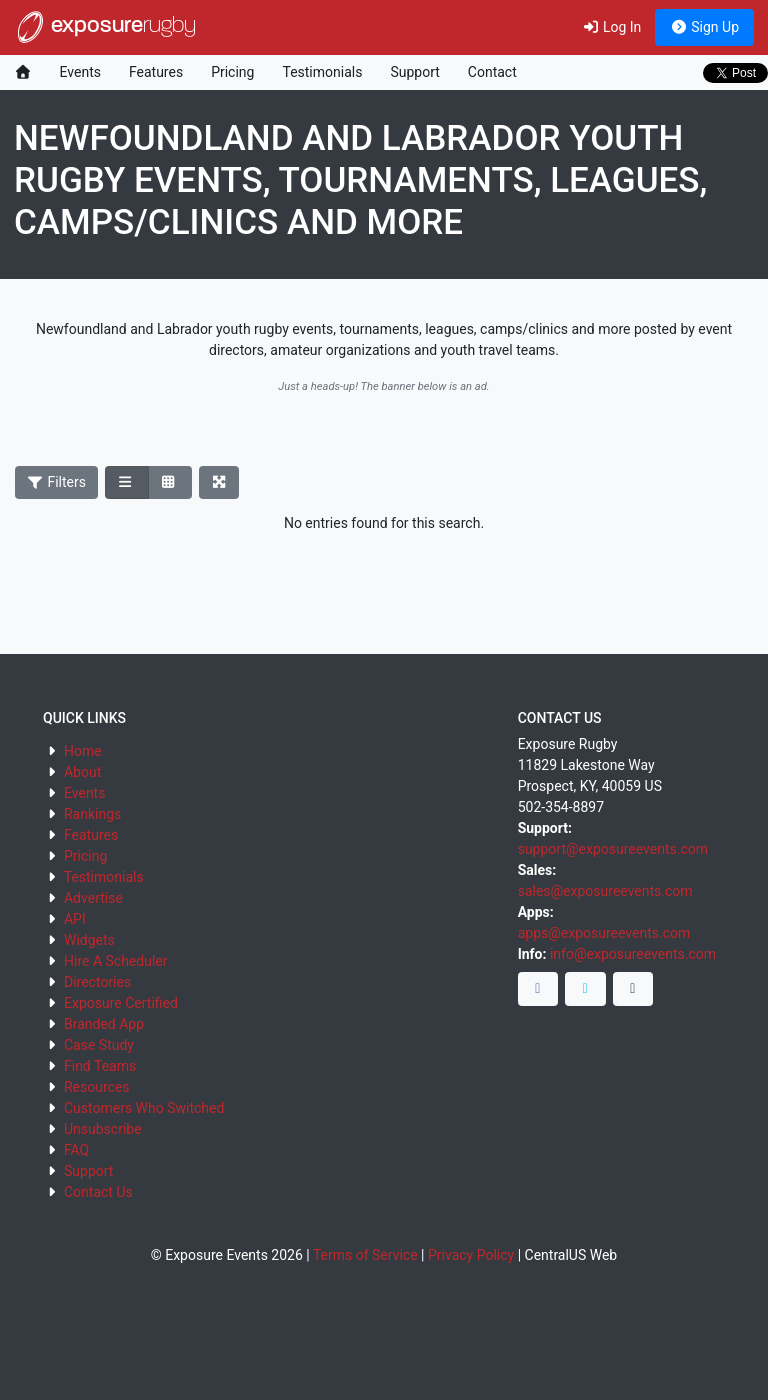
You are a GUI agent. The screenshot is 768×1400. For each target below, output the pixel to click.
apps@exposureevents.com (604, 933)
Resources (97, 1087)
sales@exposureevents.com (605, 891)
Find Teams (100, 1066)
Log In (611, 27)
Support (414, 72)
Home (83, 751)
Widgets (89, 940)
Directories (97, 982)
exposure (105, 27)
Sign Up (704, 27)
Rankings (92, 814)
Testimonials (322, 72)
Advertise (93, 898)
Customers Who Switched (144, 1108)
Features (156, 72)
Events (80, 72)
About (82, 772)
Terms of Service (365, 1255)
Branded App (104, 1024)
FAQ (76, 1150)
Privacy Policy (471, 1255)
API (75, 919)
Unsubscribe (103, 1129)
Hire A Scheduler (115, 961)
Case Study (99, 1045)
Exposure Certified (121, 1003)
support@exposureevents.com (613, 849)
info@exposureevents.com (633, 954)
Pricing (232, 72)
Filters (57, 482)
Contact (492, 72)
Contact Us (98, 1192)
